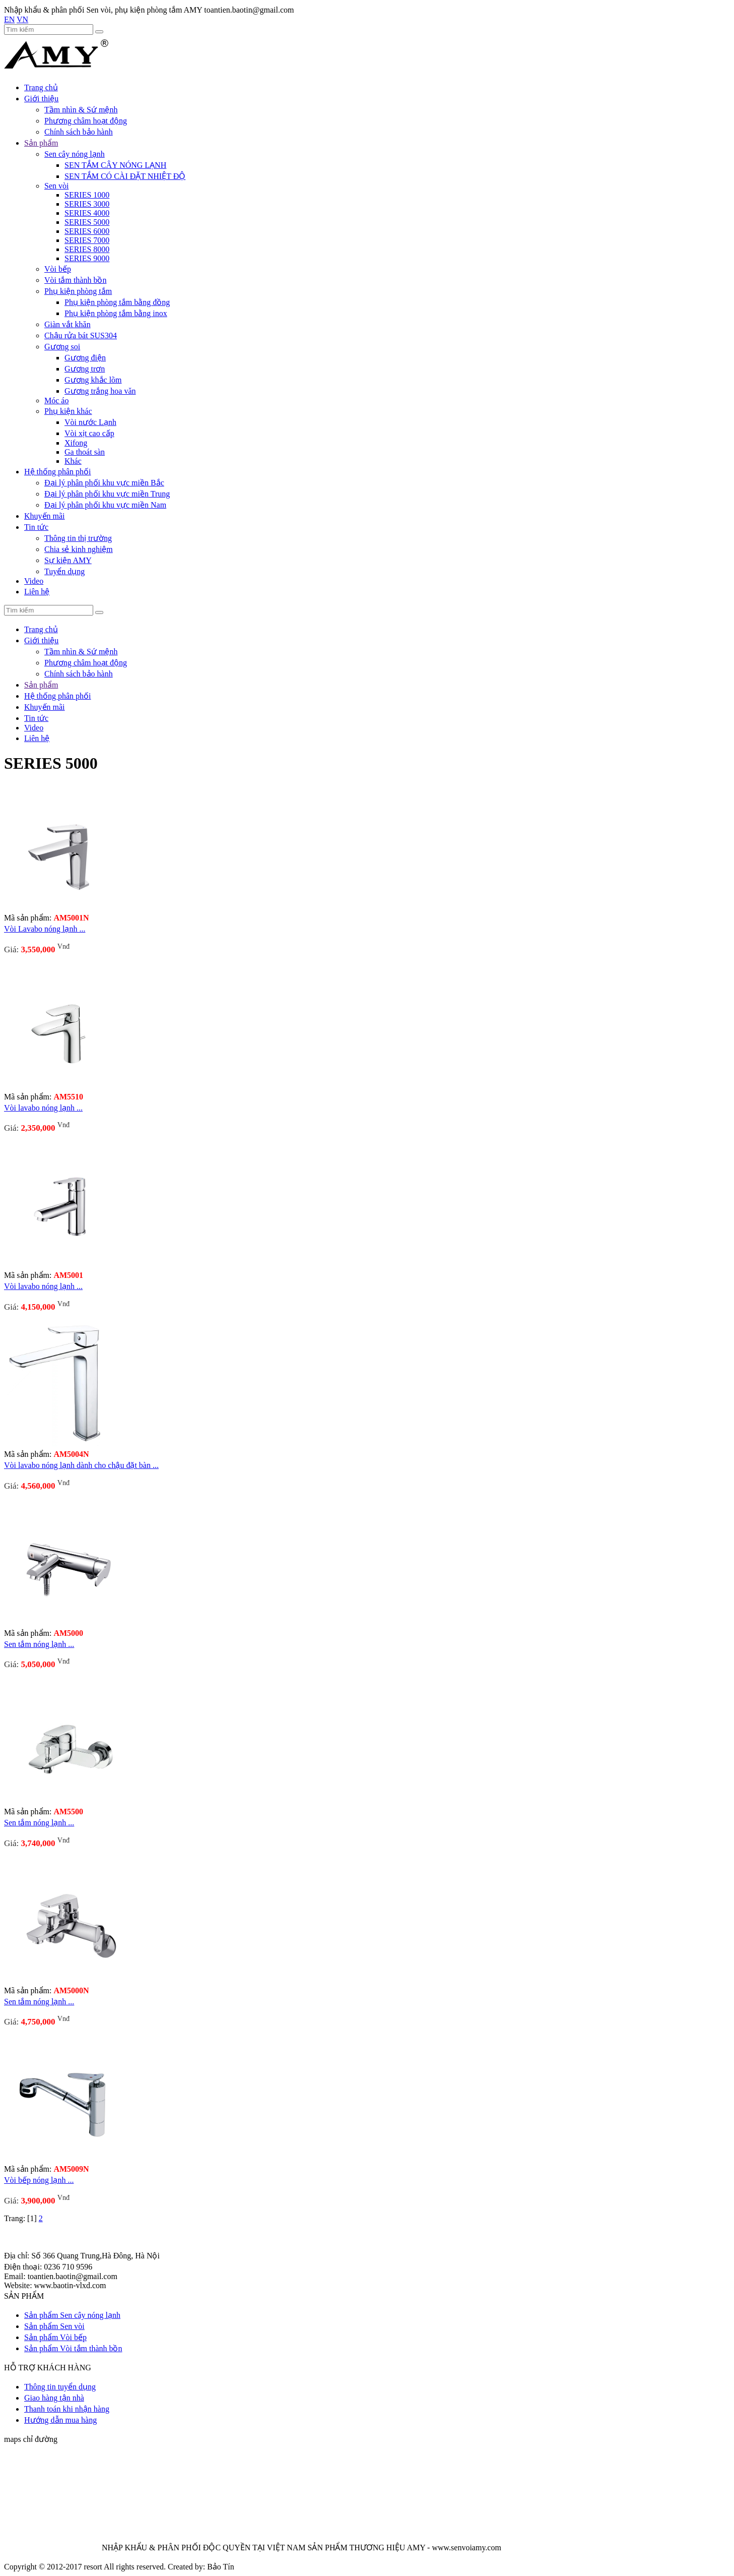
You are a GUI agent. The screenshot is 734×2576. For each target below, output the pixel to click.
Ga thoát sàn (84, 452)
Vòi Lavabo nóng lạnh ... (44, 929)
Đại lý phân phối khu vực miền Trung (107, 493)
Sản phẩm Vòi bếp (55, 2337)
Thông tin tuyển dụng (60, 2386)
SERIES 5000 (86, 222)
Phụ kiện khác (68, 411)
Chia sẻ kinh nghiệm (78, 549)
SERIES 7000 (86, 240)
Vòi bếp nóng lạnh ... (39, 2180)
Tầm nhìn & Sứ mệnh (80, 109)
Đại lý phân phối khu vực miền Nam (105, 505)
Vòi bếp (57, 269)
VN (22, 19)
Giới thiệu (41, 98)
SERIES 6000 (86, 231)
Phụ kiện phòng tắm (78, 291)
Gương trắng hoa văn (100, 391)
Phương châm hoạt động (85, 120)
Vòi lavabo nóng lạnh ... (43, 1107)
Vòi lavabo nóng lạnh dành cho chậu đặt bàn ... (81, 1465)
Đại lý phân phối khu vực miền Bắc (104, 482)
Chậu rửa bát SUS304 (80, 335)
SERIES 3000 (86, 204)
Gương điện (85, 357)
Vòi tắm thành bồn (75, 280)
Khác (73, 461)
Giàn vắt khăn (67, 324)
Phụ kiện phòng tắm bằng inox (115, 313)
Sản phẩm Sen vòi (54, 2326)
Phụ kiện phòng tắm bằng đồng (117, 302)
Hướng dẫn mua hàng (60, 2420)
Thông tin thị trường (78, 538)
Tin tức (36, 527)
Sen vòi (56, 185)
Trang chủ (41, 87)
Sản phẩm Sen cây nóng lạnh (72, 2315)
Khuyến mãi (44, 516)
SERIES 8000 (86, 249)
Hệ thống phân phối (57, 471)
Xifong (75, 443)
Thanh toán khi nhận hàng (66, 2409)
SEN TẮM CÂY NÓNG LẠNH (115, 165)
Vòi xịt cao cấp (89, 433)
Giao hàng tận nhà (54, 2398)
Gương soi (62, 346)
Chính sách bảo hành (78, 132)
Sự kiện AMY (68, 560)
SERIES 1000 (86, 195)
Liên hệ (36, 591)
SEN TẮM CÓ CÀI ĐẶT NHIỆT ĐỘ (124, 176)
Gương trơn (84, 368)
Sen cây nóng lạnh (74, 154)
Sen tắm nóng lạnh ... (39, 1644)
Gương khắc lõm (93, 380)
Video (33, 581)
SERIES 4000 (86, 213)
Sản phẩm (41, 143)
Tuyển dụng (64, 571)
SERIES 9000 (86, 258)
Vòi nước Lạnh (90, 422)
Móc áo (56, 400)
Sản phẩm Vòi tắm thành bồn (73, 2348)
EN (9, 19)
